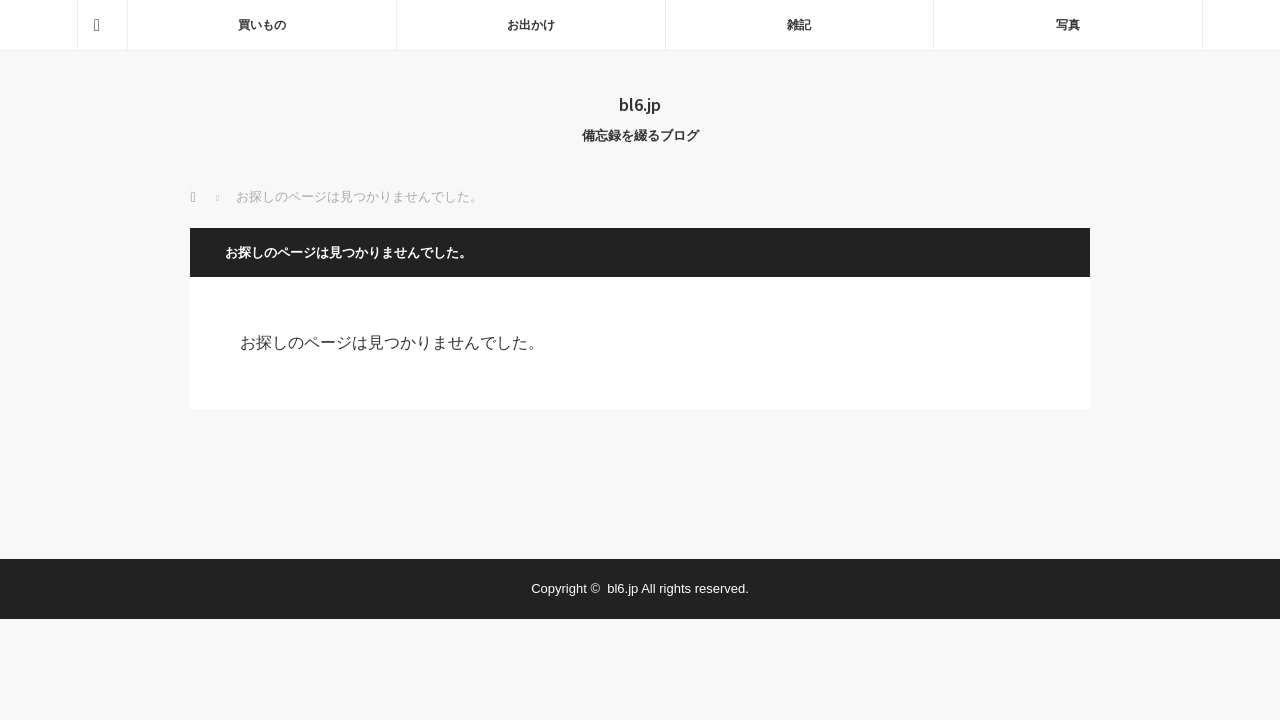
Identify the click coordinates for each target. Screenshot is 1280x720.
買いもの (262, 25)
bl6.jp (640, 104)
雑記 (799, 25)
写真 (1068, 25)
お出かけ (531, 25)
